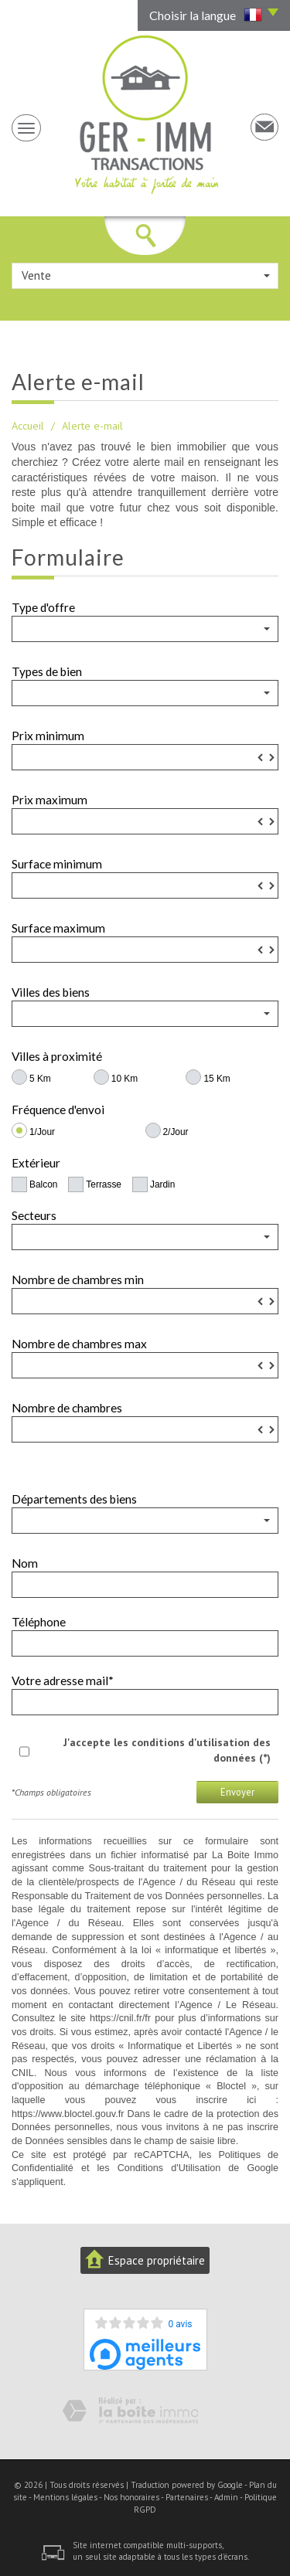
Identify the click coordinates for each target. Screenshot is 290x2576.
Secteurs (34, 1215)
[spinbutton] (145, 757)
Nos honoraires (131, 2497)
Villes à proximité (57, 1056)
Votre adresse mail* (63, 1680)
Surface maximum (58, 928)
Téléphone (39, 1622)
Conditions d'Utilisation (169, 2168)
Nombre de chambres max (79, 1344)
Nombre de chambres (67, 1408)
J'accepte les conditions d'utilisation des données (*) (167, 1750)
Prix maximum (49, 800)
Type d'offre (43, 607)
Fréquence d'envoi (58, 1109)
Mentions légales (65, 2497)
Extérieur (36, 1163)
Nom (25, 1563)
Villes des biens (51, 992)
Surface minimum (57, 864)
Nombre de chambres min (78, 1279)
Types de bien (47, 671)
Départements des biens (74, 1499)
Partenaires (186, 2497)
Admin (226, 2497)
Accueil (28, 426)
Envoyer (237, 1792)
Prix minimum (48, 736)
